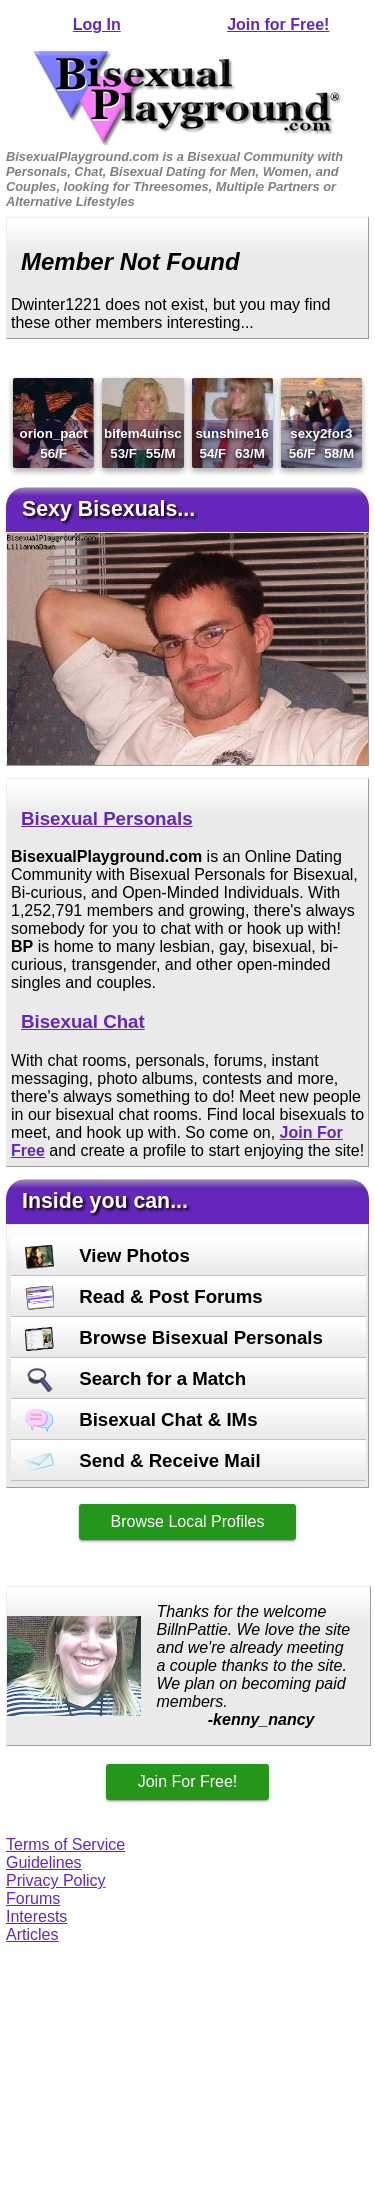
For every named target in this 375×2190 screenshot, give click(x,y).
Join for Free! (278, 24)
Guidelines (44, 1862)
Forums (33, 1898)
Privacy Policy (56, 1880)
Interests (36, 1916)
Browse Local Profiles (188, 1521)
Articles (32, 1934)
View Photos (107, 1255)
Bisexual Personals (107, 818)
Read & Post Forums (144, 1296)
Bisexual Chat (83, 1021)
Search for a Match (135, 1378)
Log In (97, 24)
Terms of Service (65, 1844)
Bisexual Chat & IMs (141, 1419)
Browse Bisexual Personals (174, 1337)
